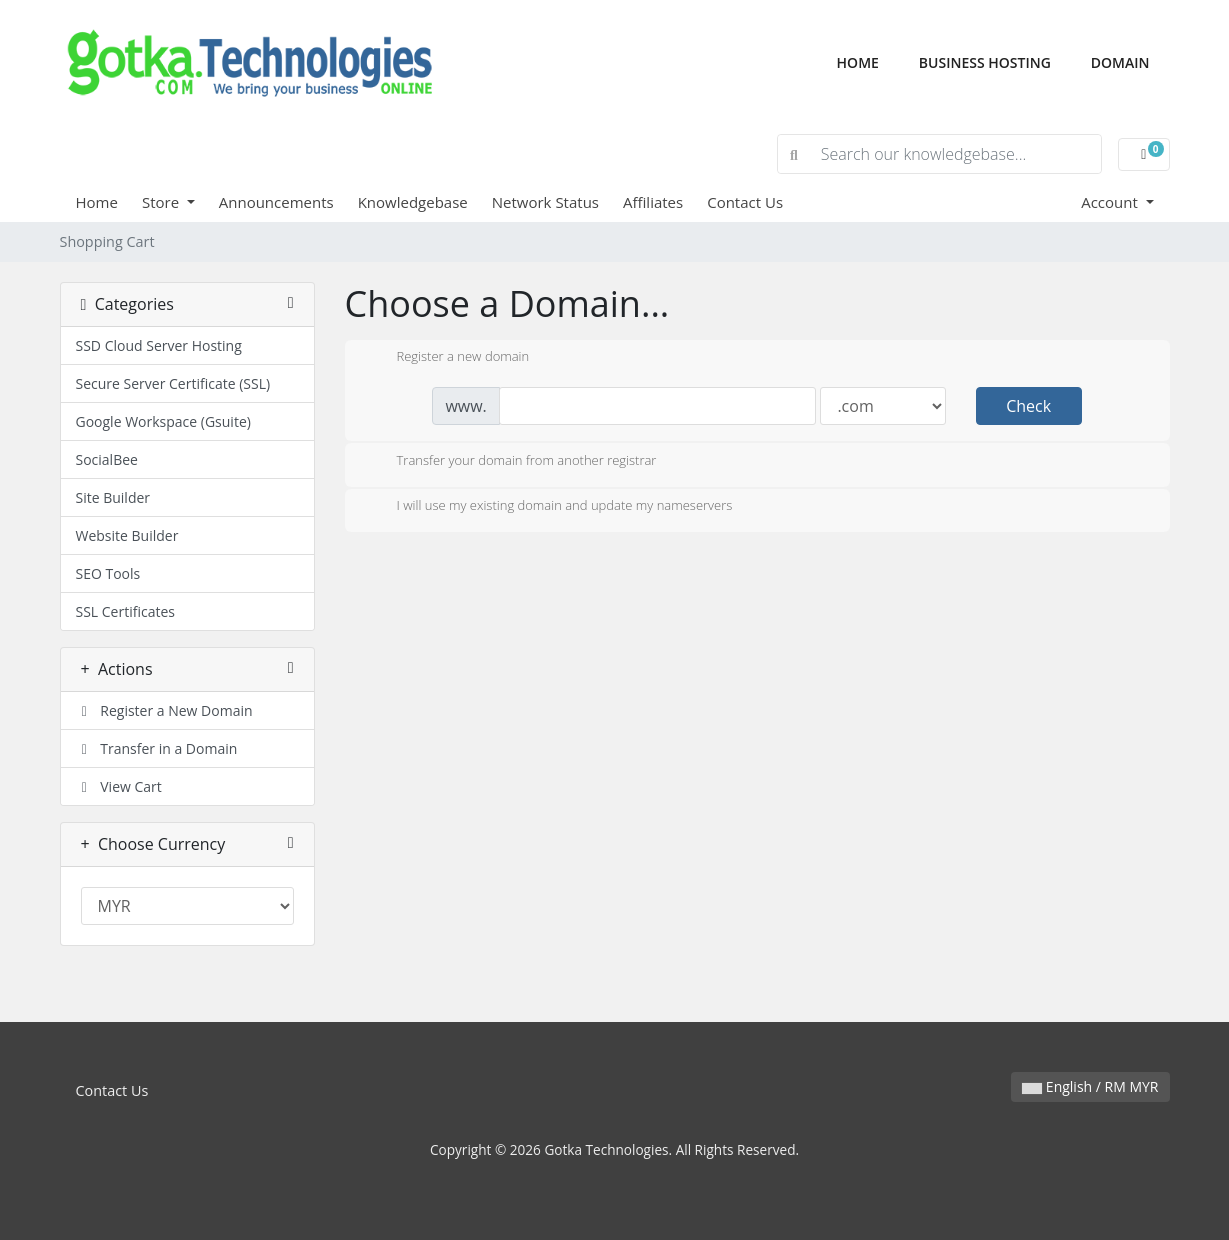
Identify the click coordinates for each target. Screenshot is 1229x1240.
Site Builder (113, 497)
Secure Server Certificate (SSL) (173, 383)
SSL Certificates (125, 611)
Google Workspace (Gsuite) (163, 421)
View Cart (119, 786)
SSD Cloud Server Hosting (159, 345)
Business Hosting (985, 62)
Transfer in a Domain (157, 748)
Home (868, 62)
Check (1028, 406)
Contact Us (745, 202)
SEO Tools (108, 573)
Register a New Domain (164, 710)
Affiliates (653, 202)
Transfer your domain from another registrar (511, 462)
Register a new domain (447, 358)
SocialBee (107, 459)
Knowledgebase (413, 202)
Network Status (545, 202)
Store (162, 202)
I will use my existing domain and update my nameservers (549, 507)
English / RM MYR (1090, 1086)
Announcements (276, 202)
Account (1111, 202)
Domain (1120, 62)
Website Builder (127, 535)
